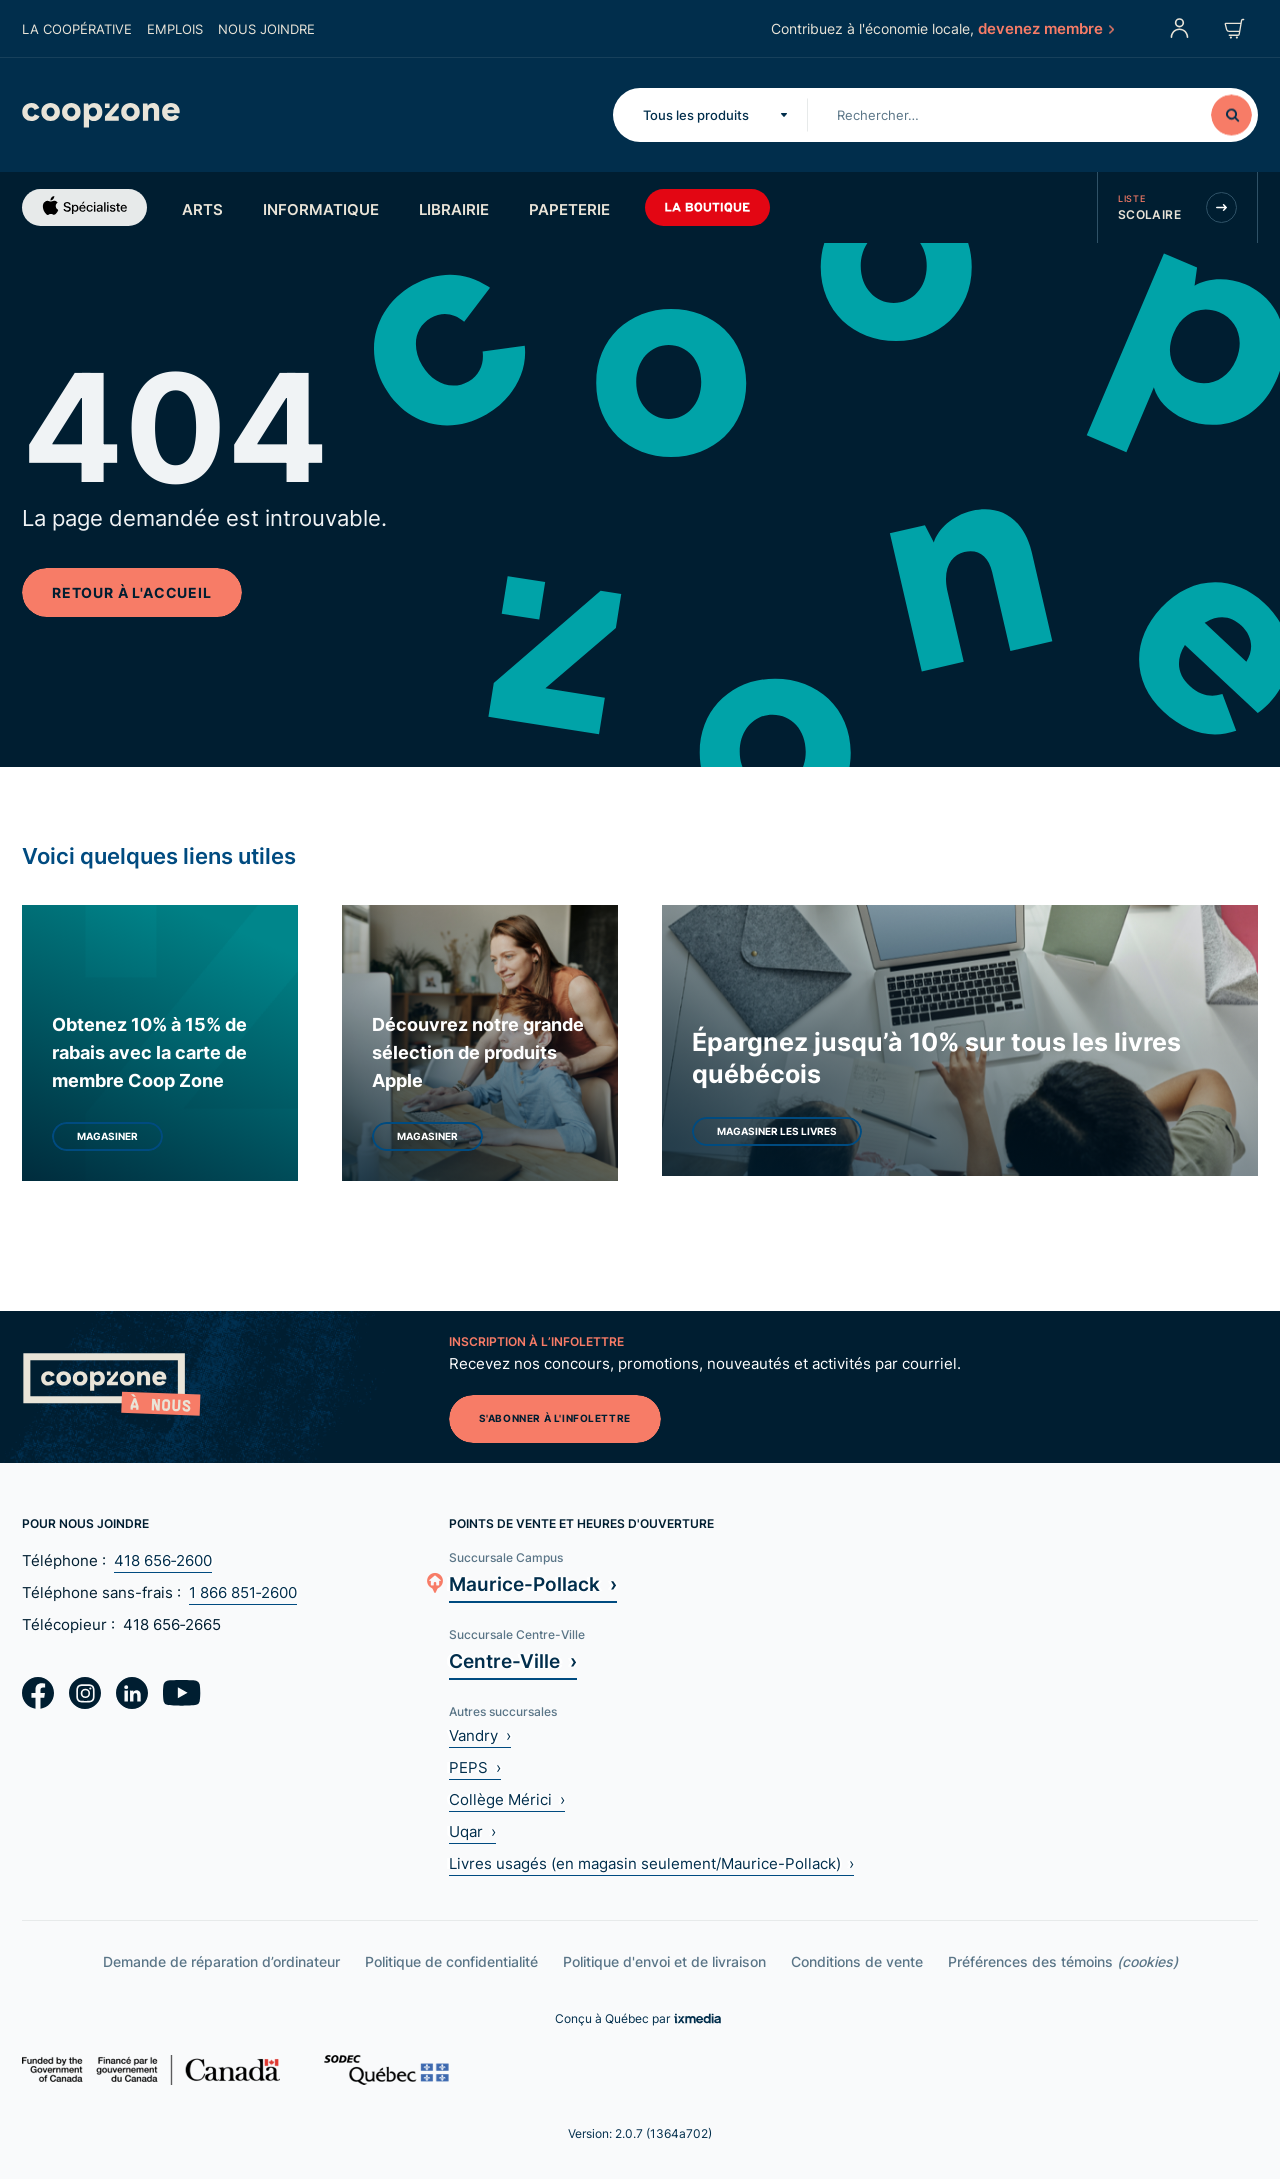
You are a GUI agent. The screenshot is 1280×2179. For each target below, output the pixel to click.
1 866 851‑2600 (243, 1592)
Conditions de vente (857, 1961)
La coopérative (77, 29)
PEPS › (475, 1767)
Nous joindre (266, 29)
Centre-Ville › (513, 1660)
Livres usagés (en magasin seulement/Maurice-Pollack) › (651, 1863)
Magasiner (107, 1136)
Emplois (175, 29)
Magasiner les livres (777, 1131)
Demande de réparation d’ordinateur (221, 1961)
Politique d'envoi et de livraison (664, 1961)
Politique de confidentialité (451, 1961)
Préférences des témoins (1063, 1961)
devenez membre (1045, 28)
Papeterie (569, 209)
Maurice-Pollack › (533, 1583)
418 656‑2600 (163, 1560)
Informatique (321, 209)
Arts (202, 209)
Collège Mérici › (507, 1799)
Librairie (454, 209)
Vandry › (480, 1735)
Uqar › (472, 1831)
